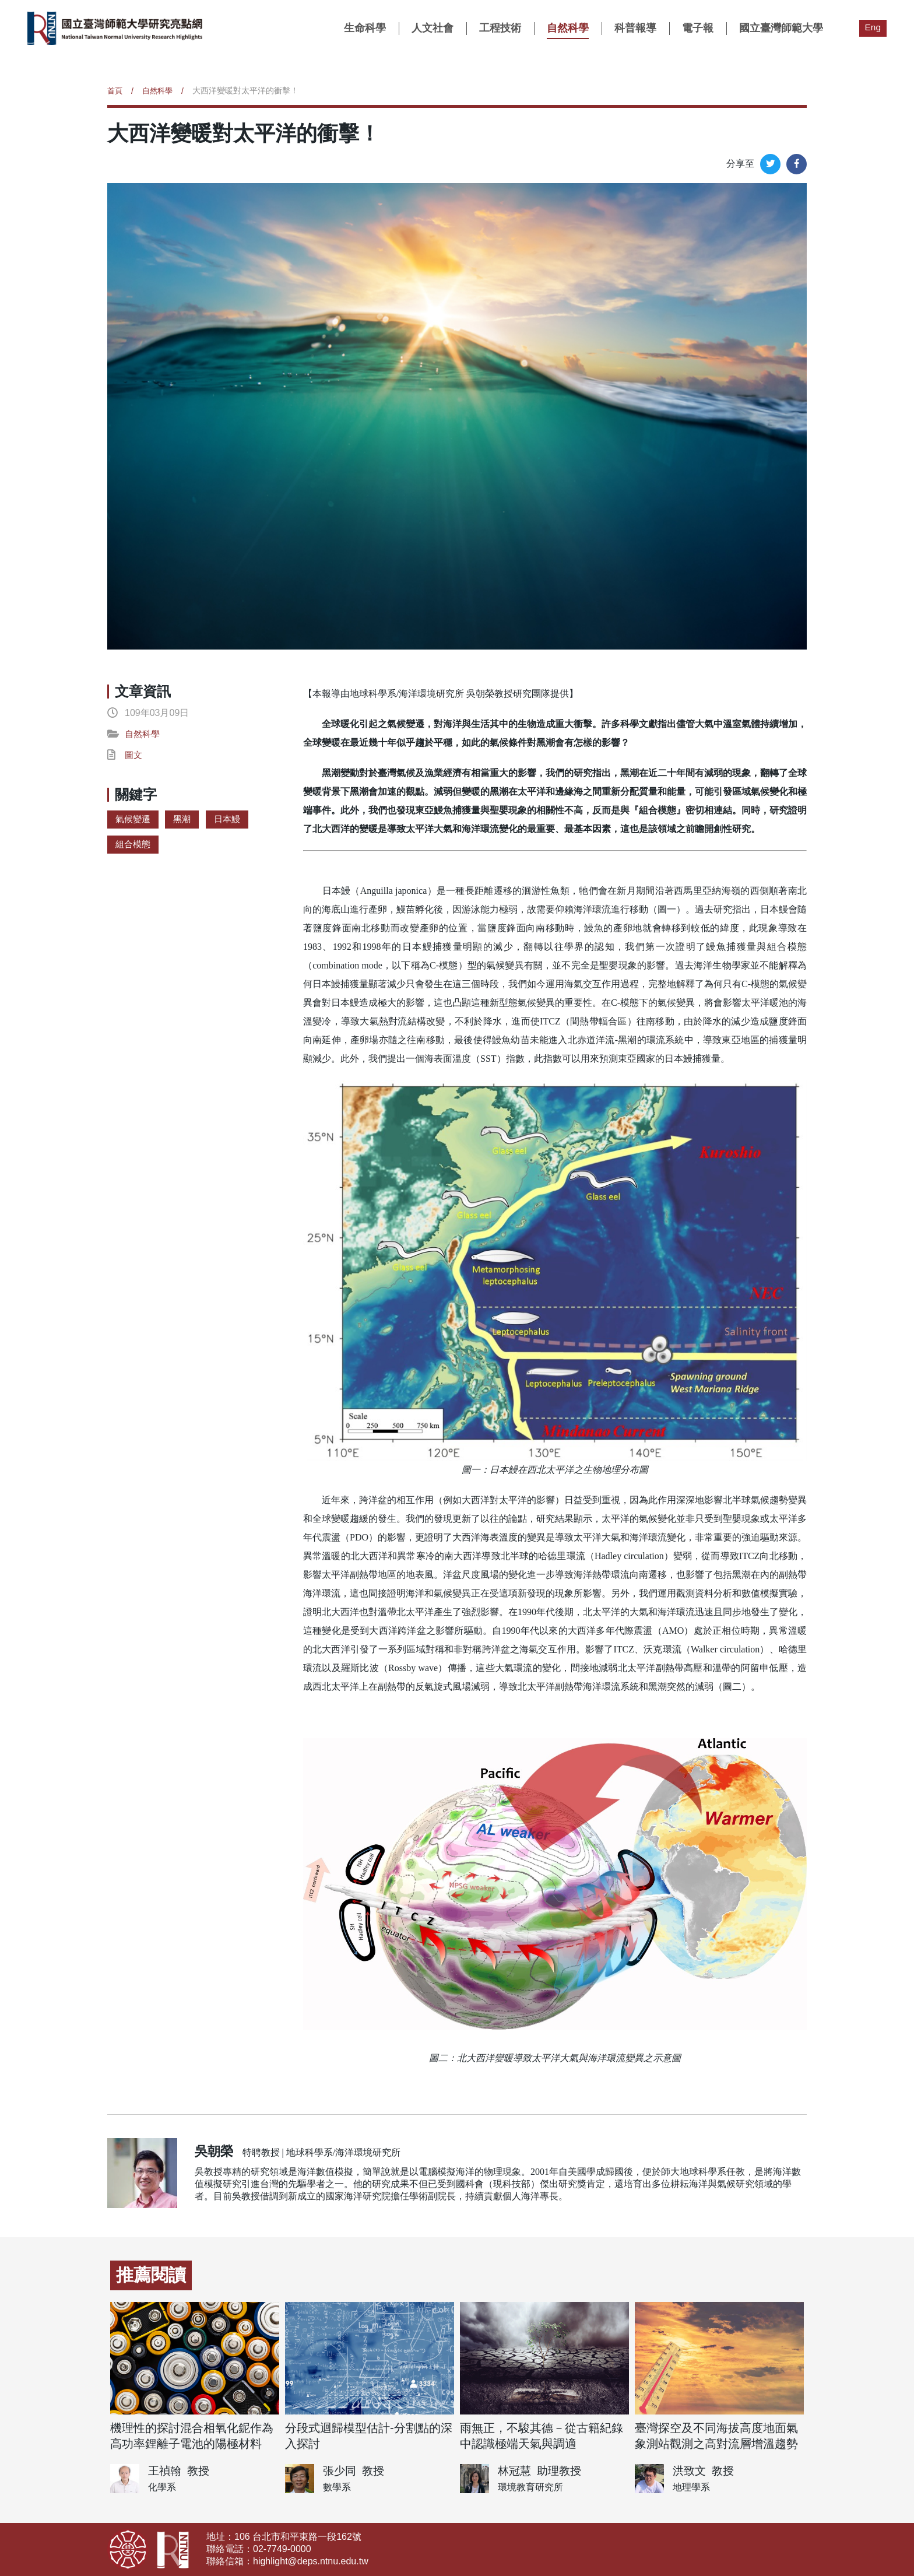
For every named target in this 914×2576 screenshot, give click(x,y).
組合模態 (134, 844)
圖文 (134, 755)
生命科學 (364, 28)
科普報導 (635, 28)
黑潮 (184, 819)
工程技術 (500, 28)
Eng (872, 27)
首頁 (115, 90)
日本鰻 (231, 819)
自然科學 (567, 28)
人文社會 (432, 28)
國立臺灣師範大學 (780, 28)
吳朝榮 (214, 2151)
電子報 (697, 28)
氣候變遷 (134, 819)
